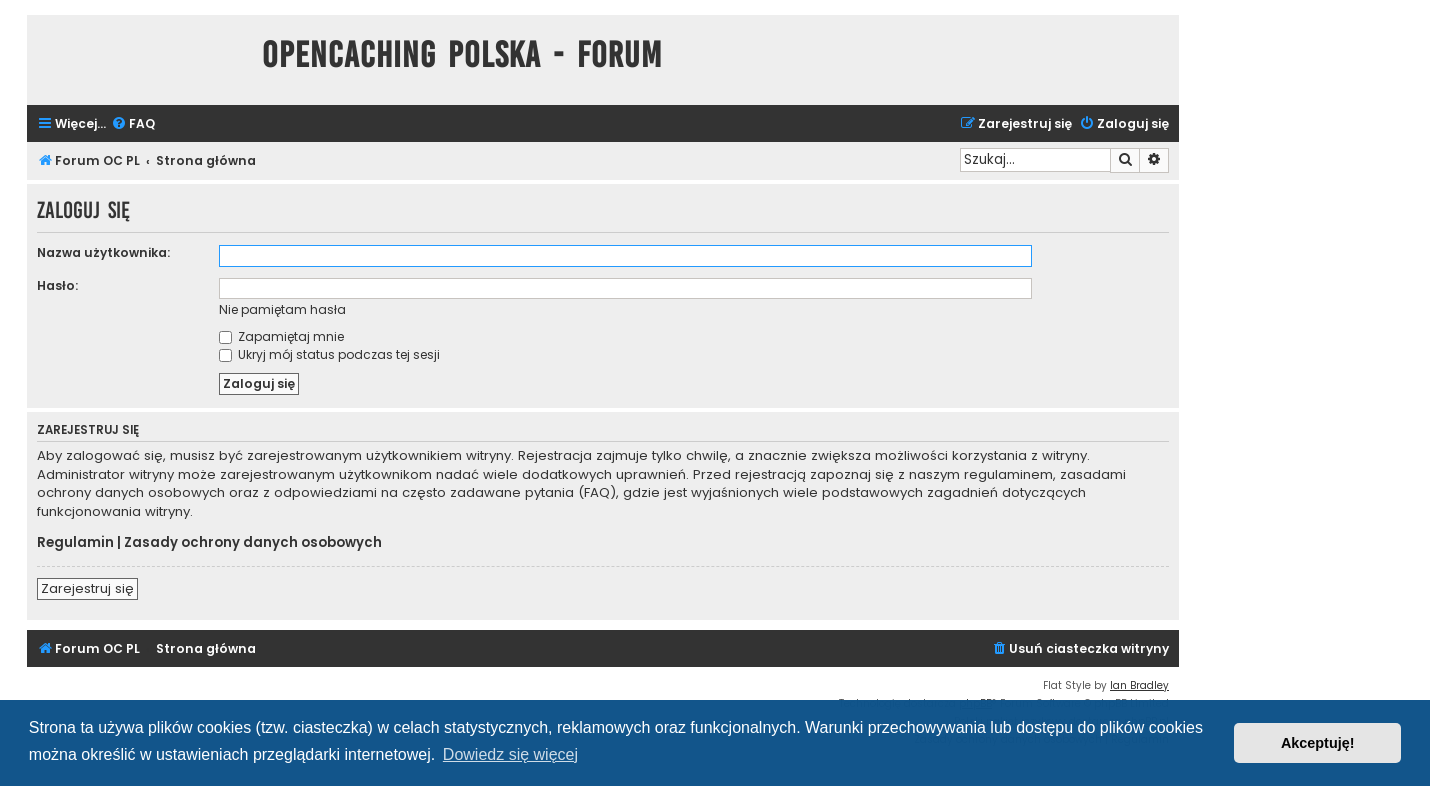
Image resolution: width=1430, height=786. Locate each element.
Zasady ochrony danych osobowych (253, 543)
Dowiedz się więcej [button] (510, 754)
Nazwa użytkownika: (103, 252)
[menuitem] (133, 124)
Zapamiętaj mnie (281, 336)
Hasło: (57, 285)
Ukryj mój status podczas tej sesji (329, 354)
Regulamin (75, 543)
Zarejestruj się (87, 588)
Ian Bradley (1139, 685)
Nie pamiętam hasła (282, 309)
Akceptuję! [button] (1318, 743)
